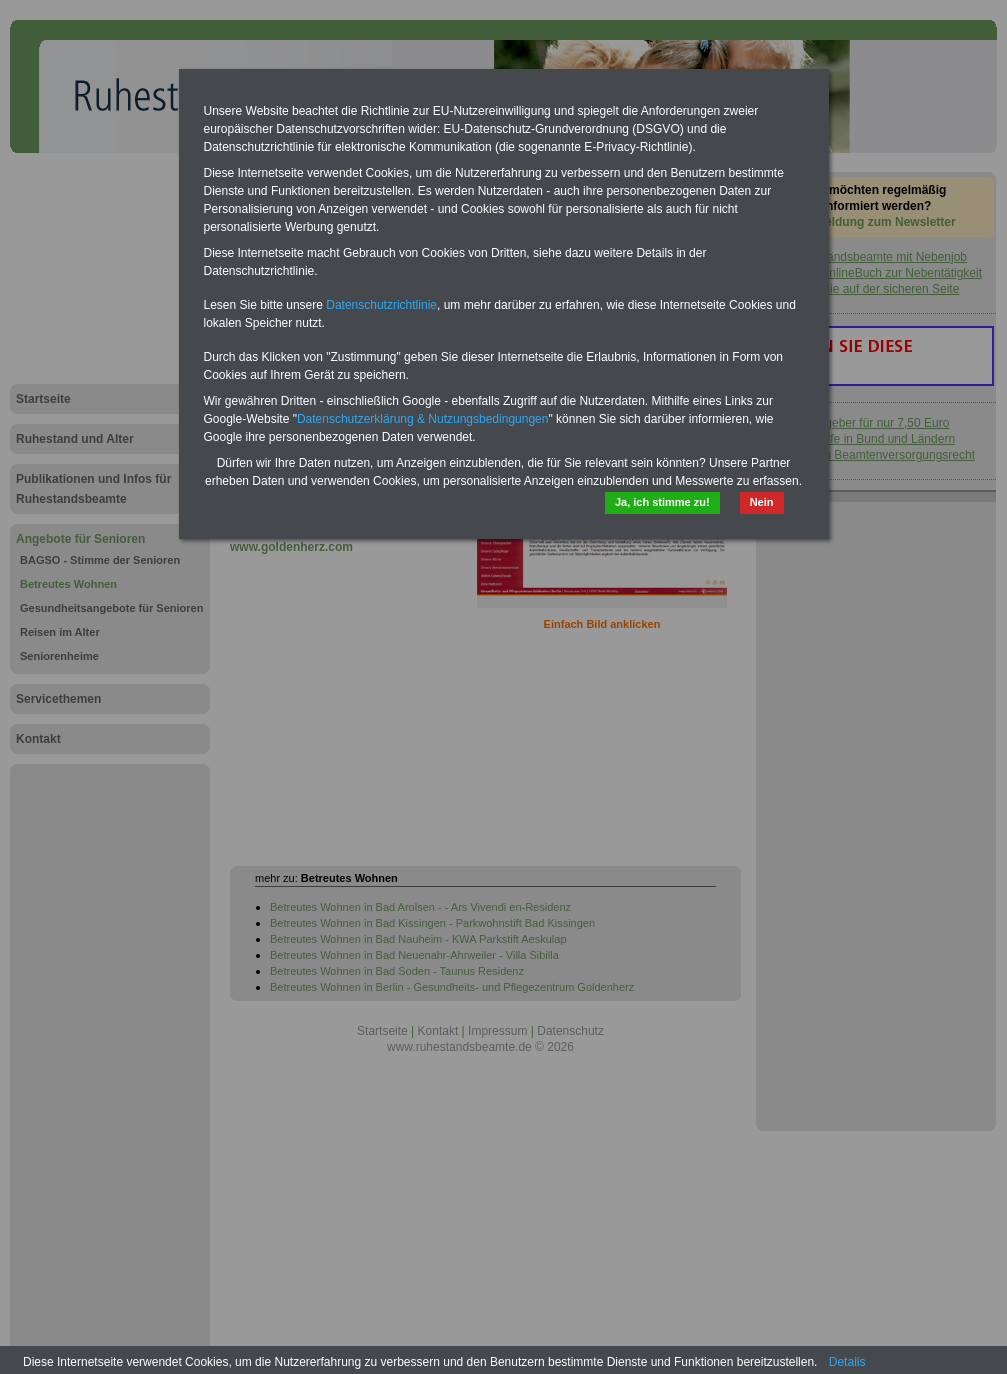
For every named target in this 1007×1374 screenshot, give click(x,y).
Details (847, 1362)
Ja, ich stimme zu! (662, 502)
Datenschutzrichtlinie (381, 305)
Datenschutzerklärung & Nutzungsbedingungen (423, 419)
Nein (762, 502)
